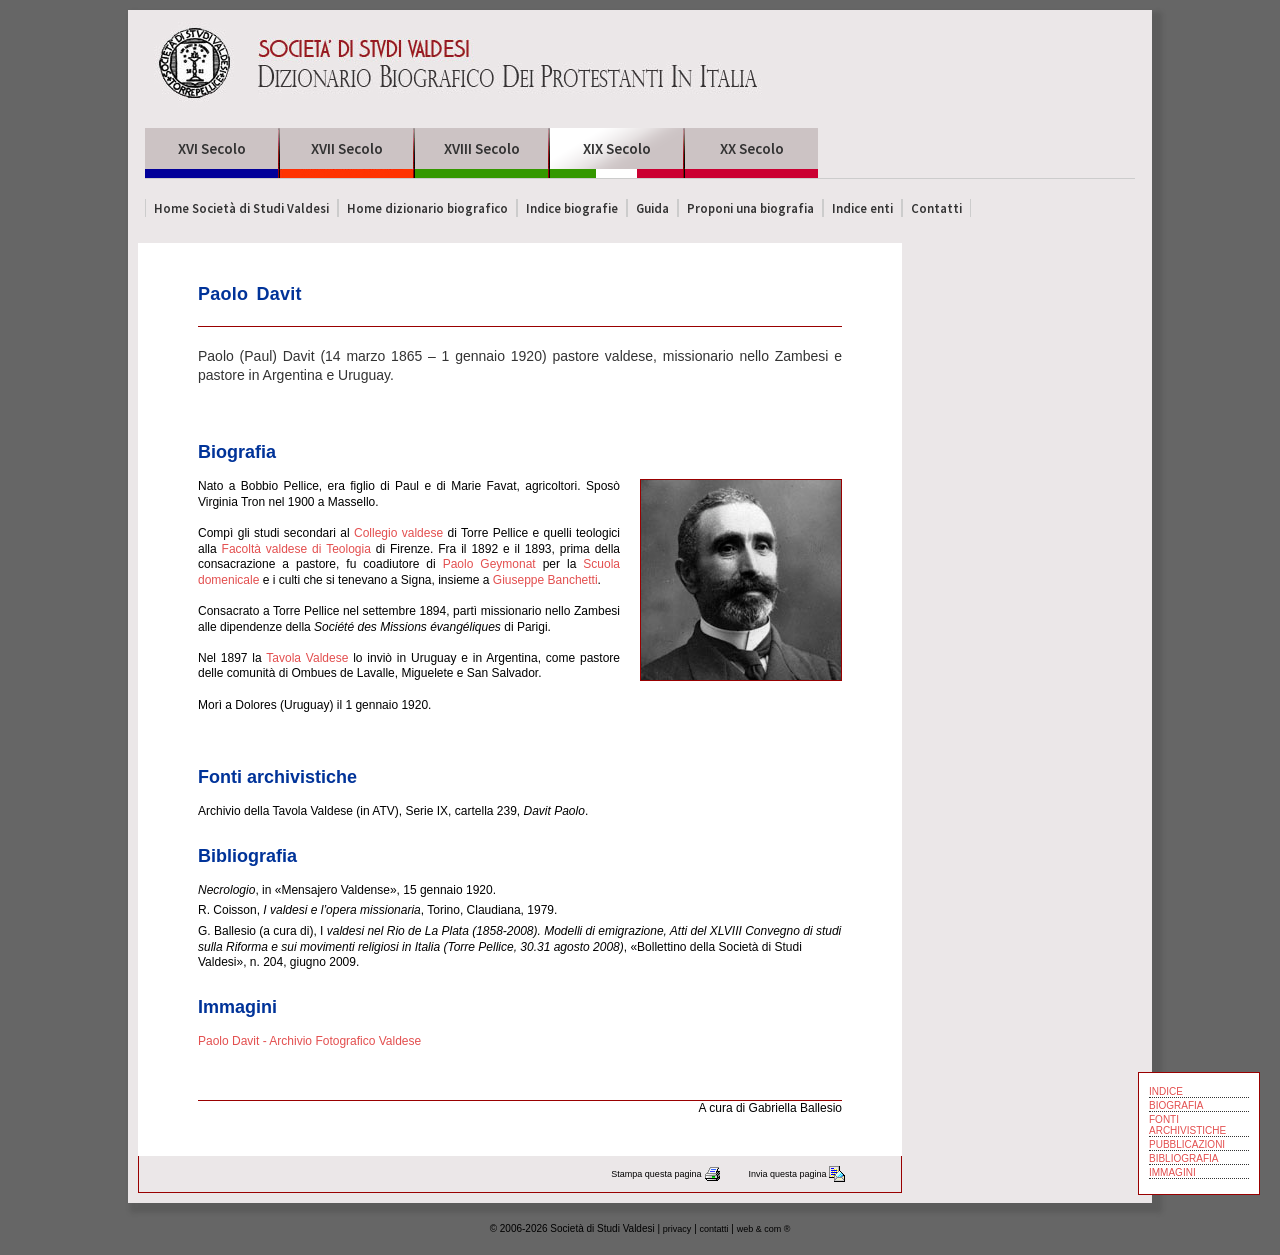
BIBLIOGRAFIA (1183, 1158)
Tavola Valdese (307, 658)
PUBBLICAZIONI (1187, 1144)
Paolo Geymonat (489, 564)
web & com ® (764, 1229)
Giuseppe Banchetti (545, 580)
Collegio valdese (398, 533)
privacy (677, 1229)
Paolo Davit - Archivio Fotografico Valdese (309, 1041)
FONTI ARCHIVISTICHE (1187, 1125)
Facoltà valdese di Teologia (296, 549)
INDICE (1166, 1091)
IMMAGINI (1172, 1172)
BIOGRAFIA (1176, 1105)
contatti (714, 1229)
